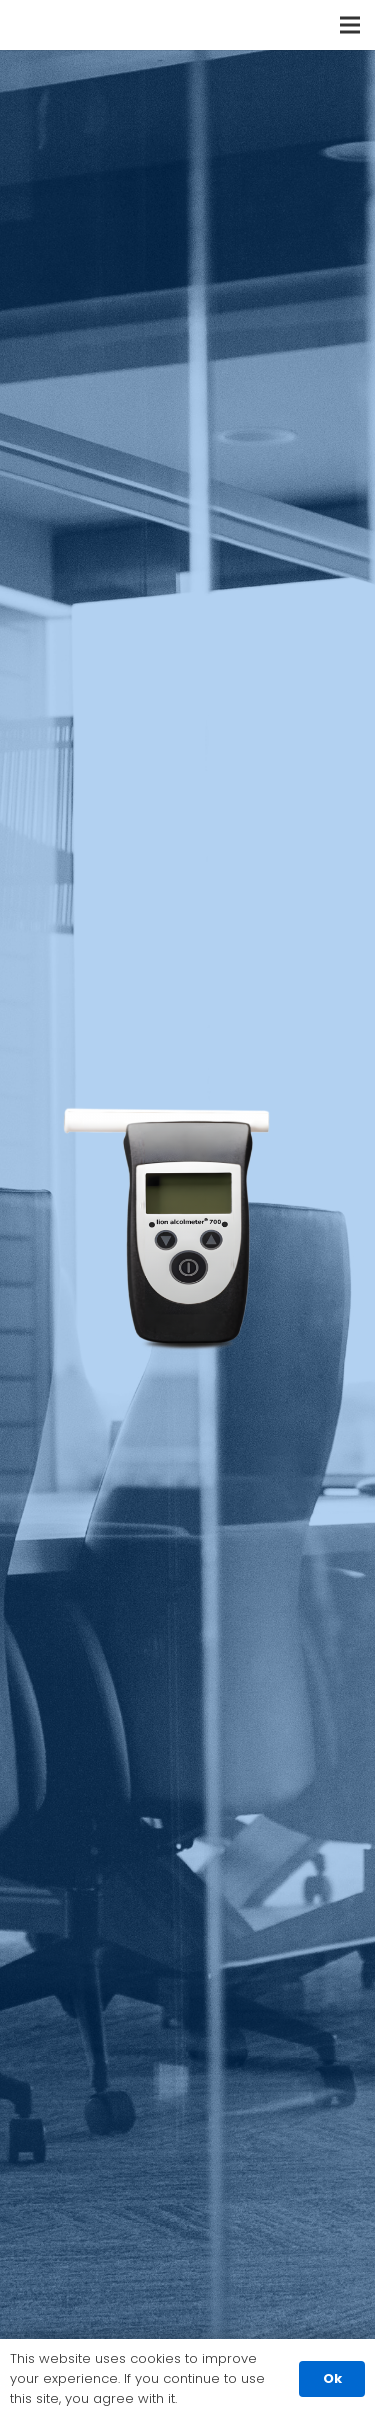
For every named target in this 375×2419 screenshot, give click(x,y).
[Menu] (350, 25)
